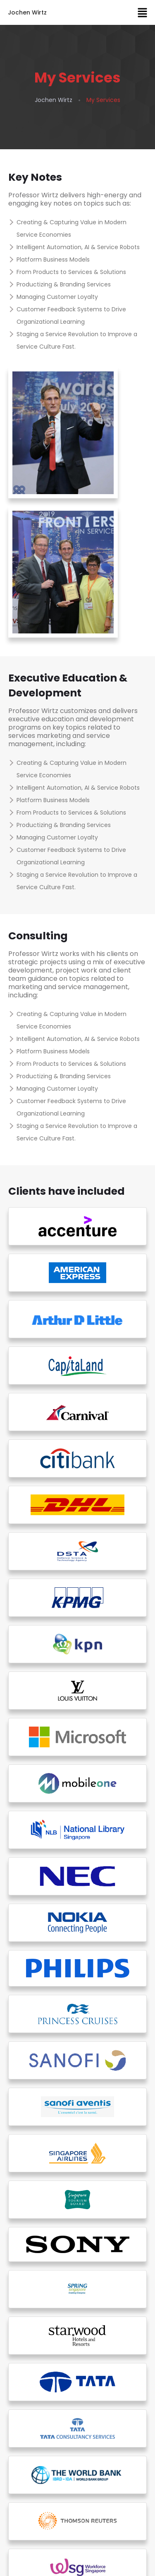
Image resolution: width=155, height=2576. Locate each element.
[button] (142, 12)
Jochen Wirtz (27, 12)
